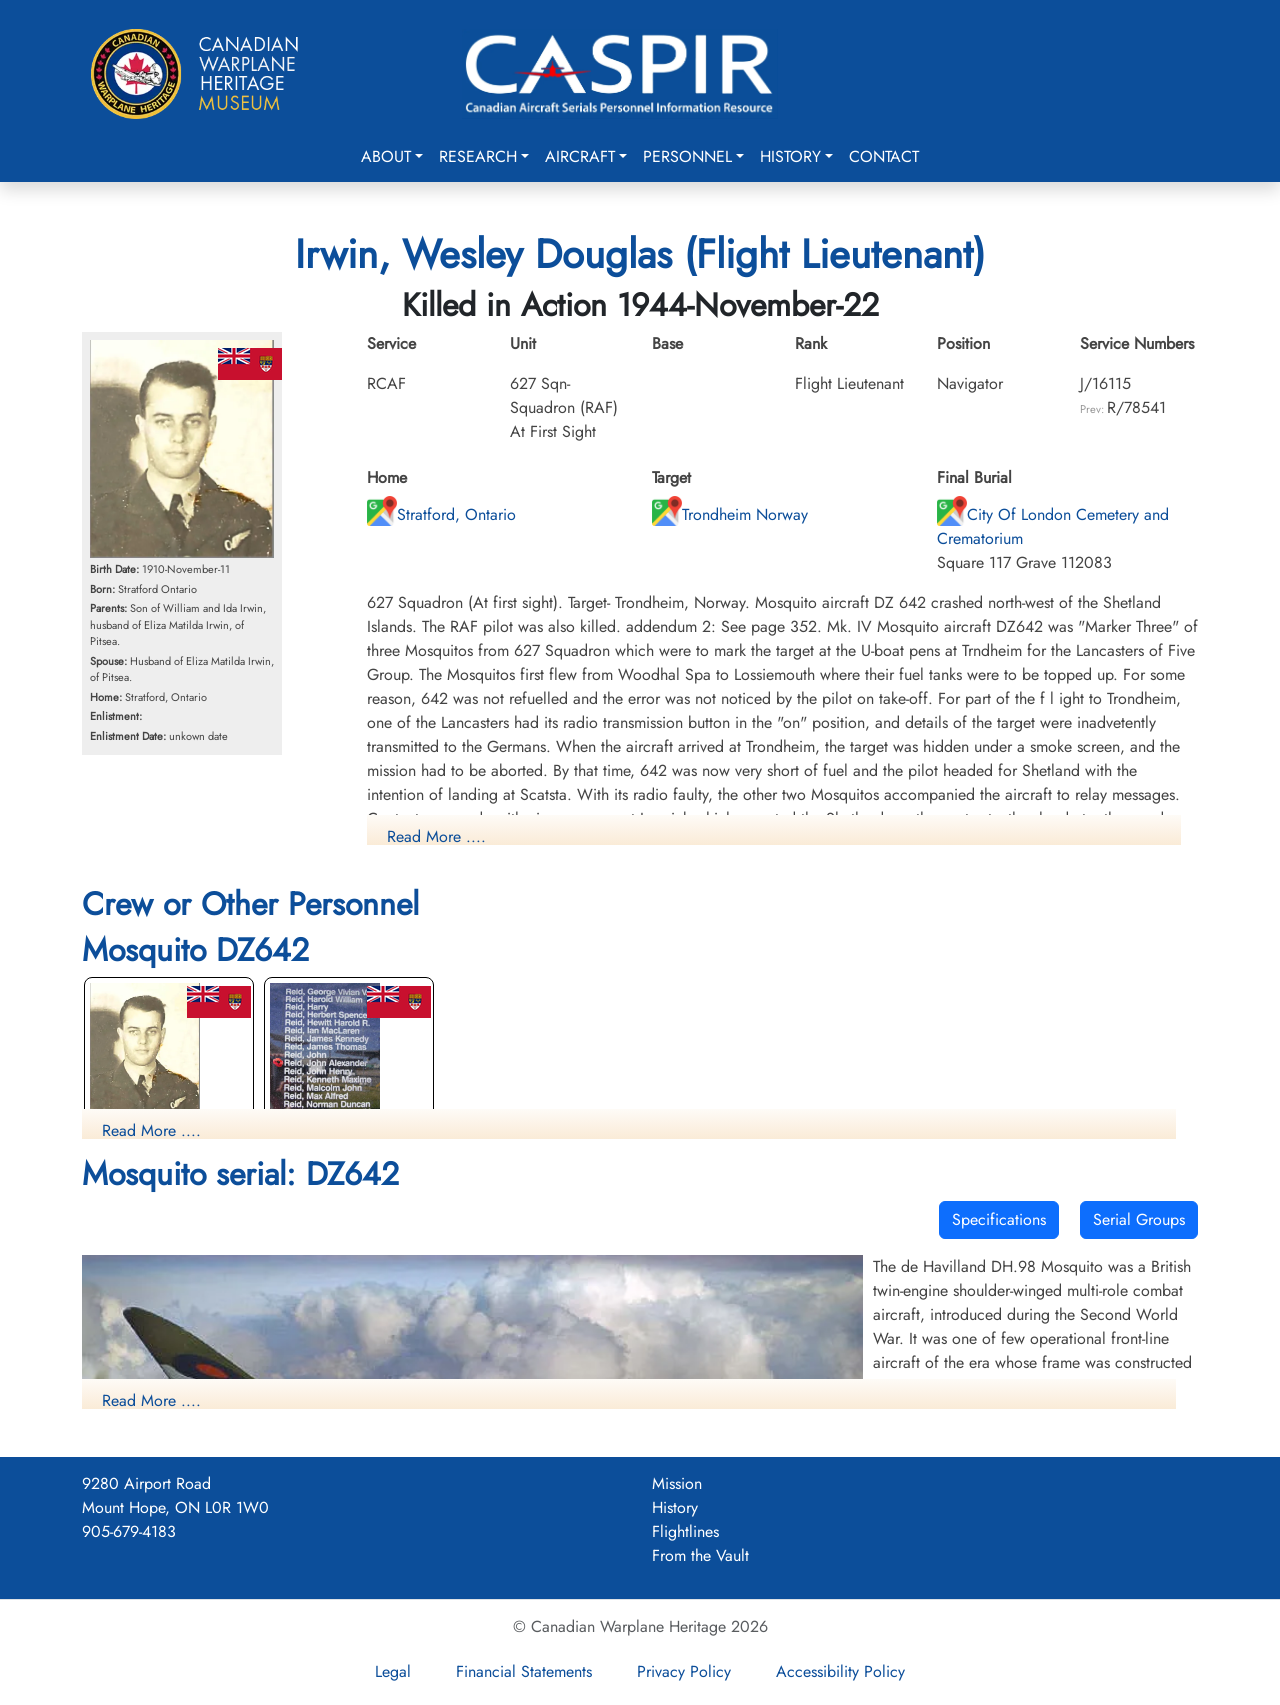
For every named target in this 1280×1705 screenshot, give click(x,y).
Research (478, 156)
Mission (677, 1483)
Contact (884, 156)
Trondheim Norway (730, 514)
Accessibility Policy (840, 1671)
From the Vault (700, 1555)
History (790, 156)
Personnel (687, 156)
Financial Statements (524, 1671)
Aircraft (580, 156)
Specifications (999, 1219)
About (386, 156)
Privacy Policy (684, 1671)
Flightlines (685, 1531)
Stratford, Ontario (441, 514)
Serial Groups (1139, 1219)
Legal (393, 1671)
